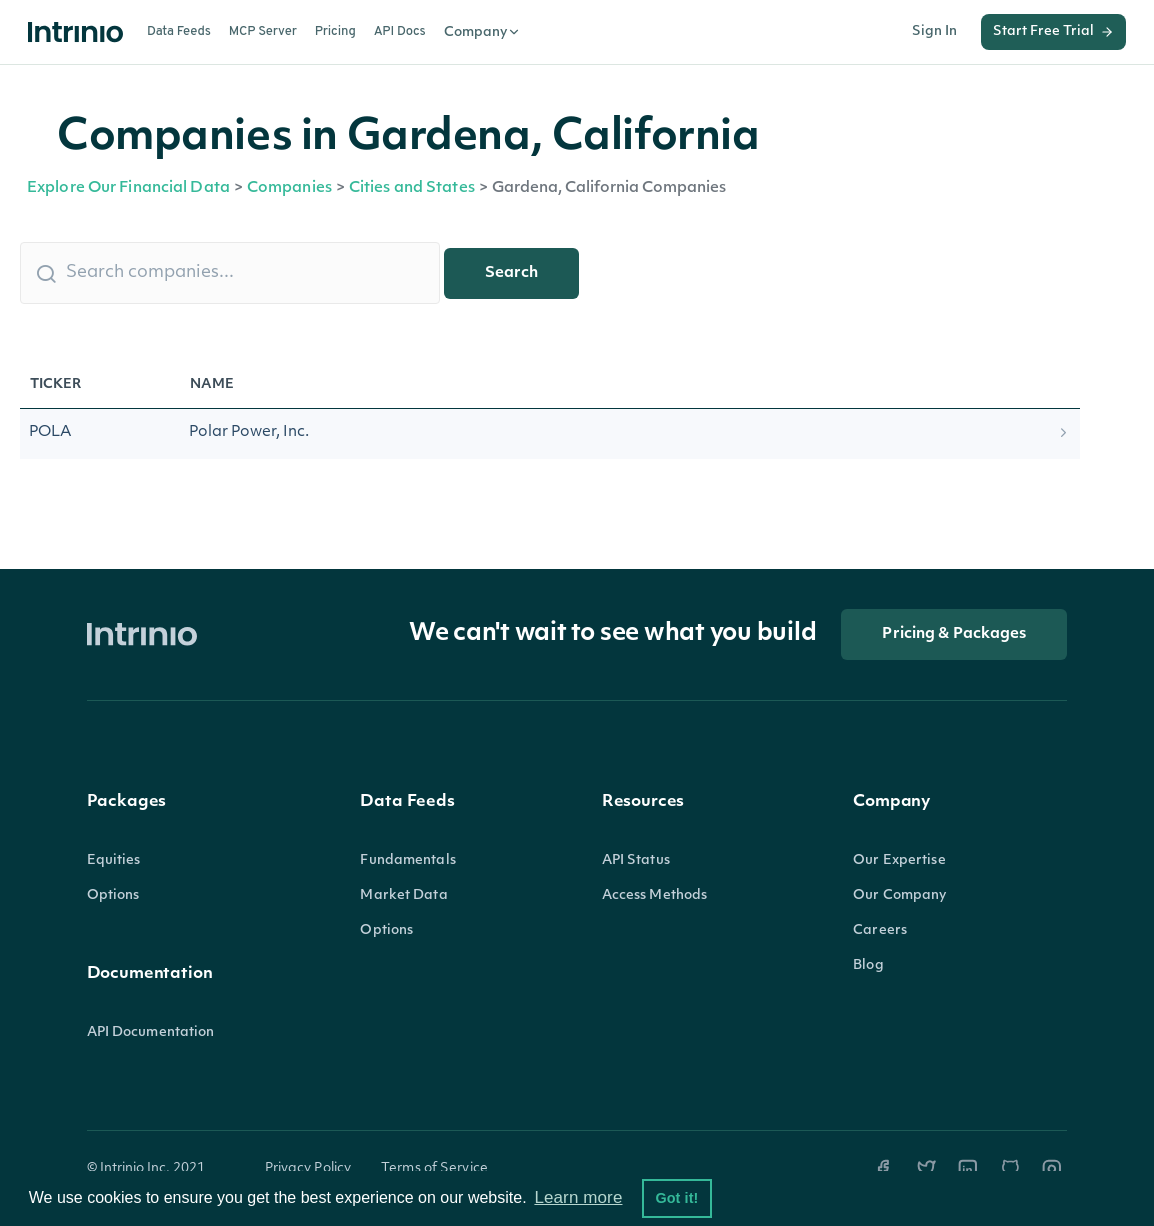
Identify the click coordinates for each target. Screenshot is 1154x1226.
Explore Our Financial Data (128, 188)
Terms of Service (434, 1168)
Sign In (934, 31)
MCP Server (263, 32)
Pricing (335, 32)
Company (482, 32)
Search (511, 273)
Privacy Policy (308, 1168)
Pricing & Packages (954, 634)
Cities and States (412, 188)
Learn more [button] (578, 1197)
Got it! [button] (676, 1198)
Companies (289, 188)
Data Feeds (179, 32)
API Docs (400, 32)
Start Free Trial (1053, 32)
